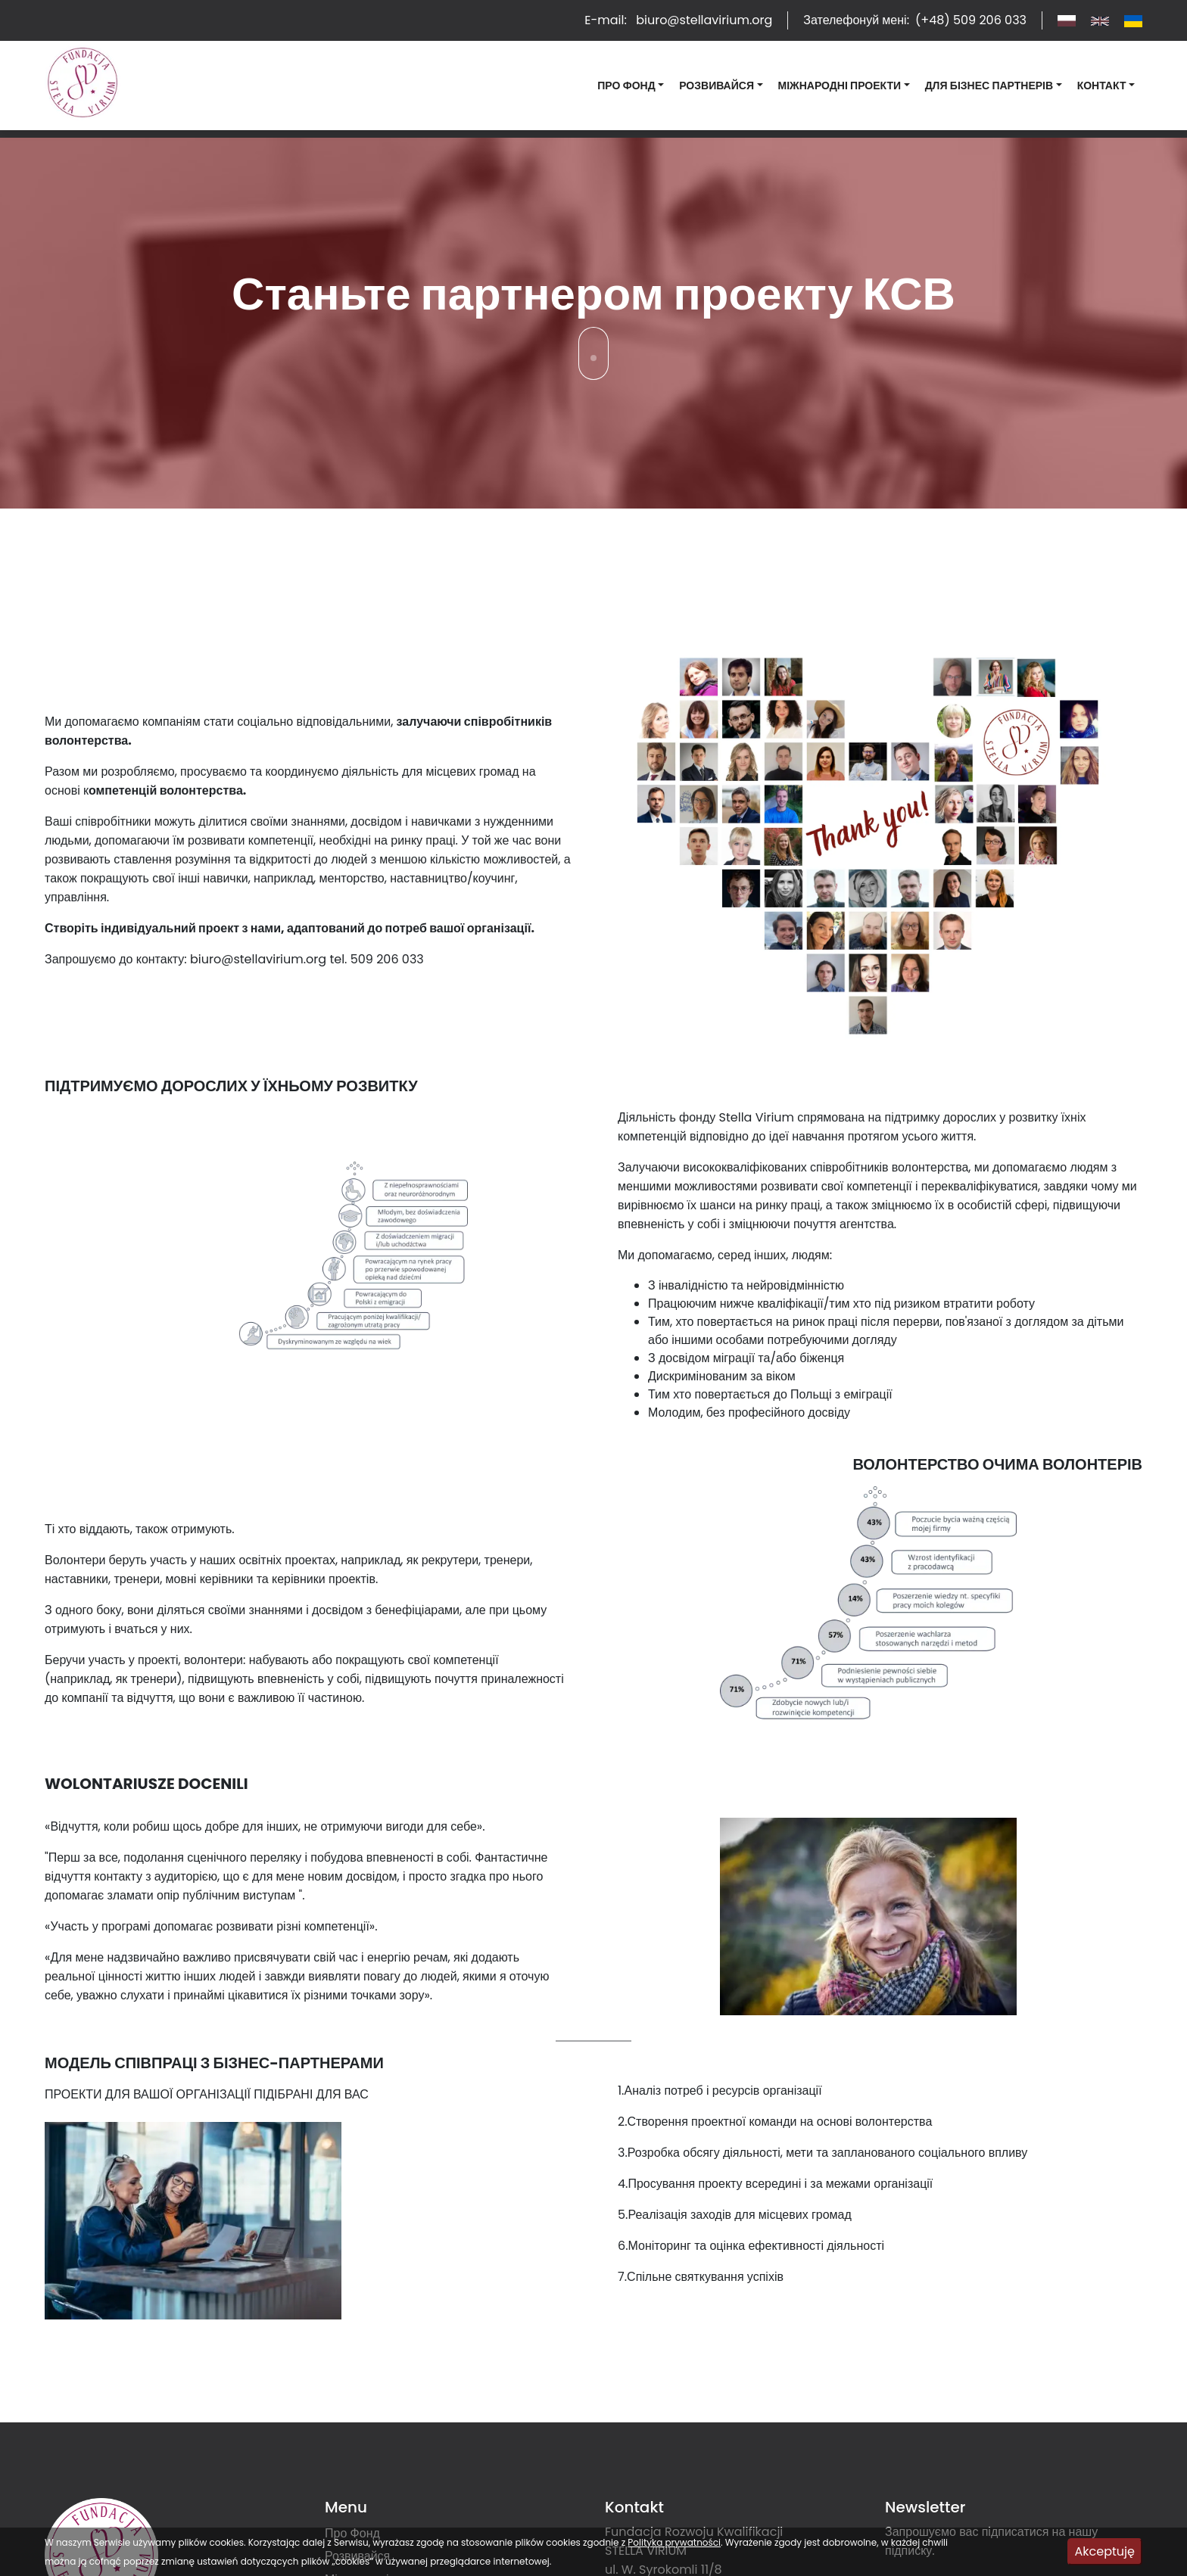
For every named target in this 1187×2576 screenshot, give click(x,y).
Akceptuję (1105, 2551)
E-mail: (678, 20)
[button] (630, 86)
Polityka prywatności (674, 2542)
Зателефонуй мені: (915, 20)
